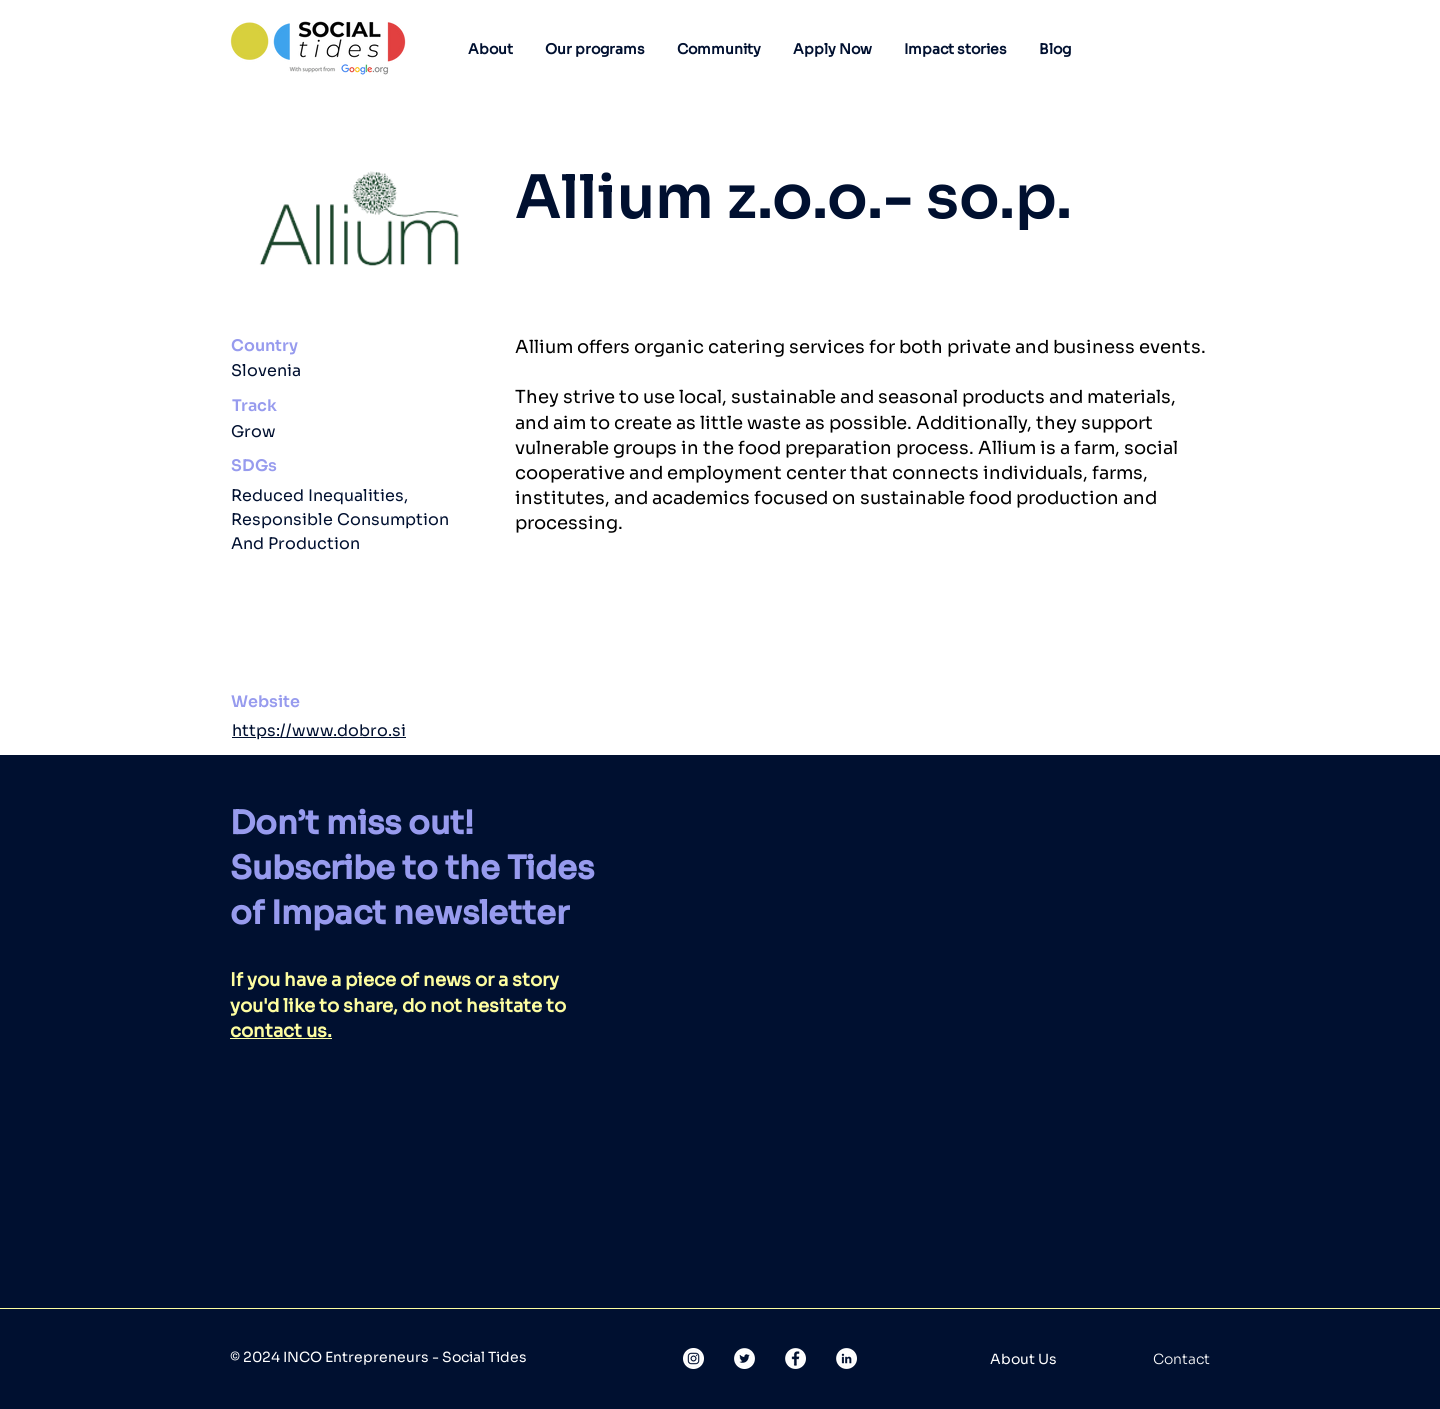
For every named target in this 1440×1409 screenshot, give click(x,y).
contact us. (281, 1031)
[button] (490, 49)
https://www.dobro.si (319, 730)
